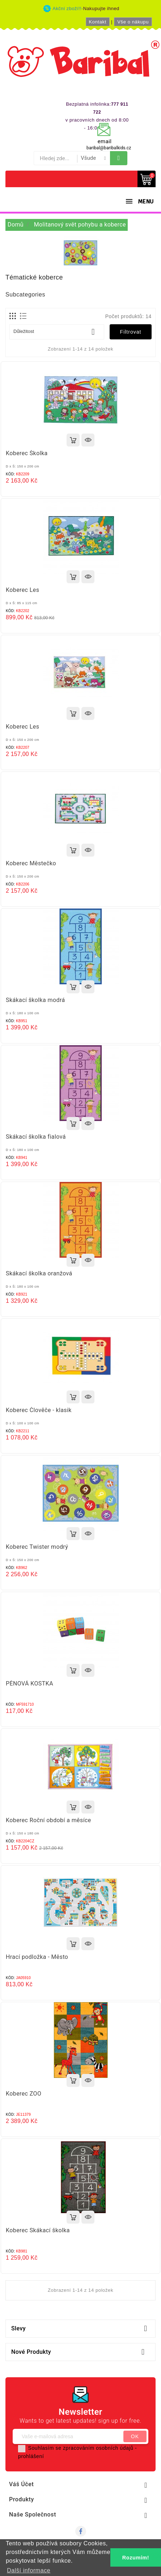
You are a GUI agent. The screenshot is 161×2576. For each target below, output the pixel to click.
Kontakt (97, 22)
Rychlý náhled (87, 440)
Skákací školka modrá (35, 1000)
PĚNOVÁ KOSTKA (29, 1683)
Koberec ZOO (23, 2093)
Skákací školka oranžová (39, 1273)
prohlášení (31, 2456)
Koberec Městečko (31, 863)
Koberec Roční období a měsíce (48, 1820)
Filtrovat (130, 332)
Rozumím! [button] (135, 2557)
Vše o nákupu (133, 22)
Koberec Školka (27, 453)
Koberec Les (22, 589)
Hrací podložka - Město (37, 1956)
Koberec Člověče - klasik (39, 1410)
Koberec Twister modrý (37, 1546)
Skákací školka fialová (36, 1136)
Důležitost (56, 332)
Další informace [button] (28, 2570)
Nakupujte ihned (101, 8)
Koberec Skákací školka (38, 2230)
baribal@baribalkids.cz (108, 147)
